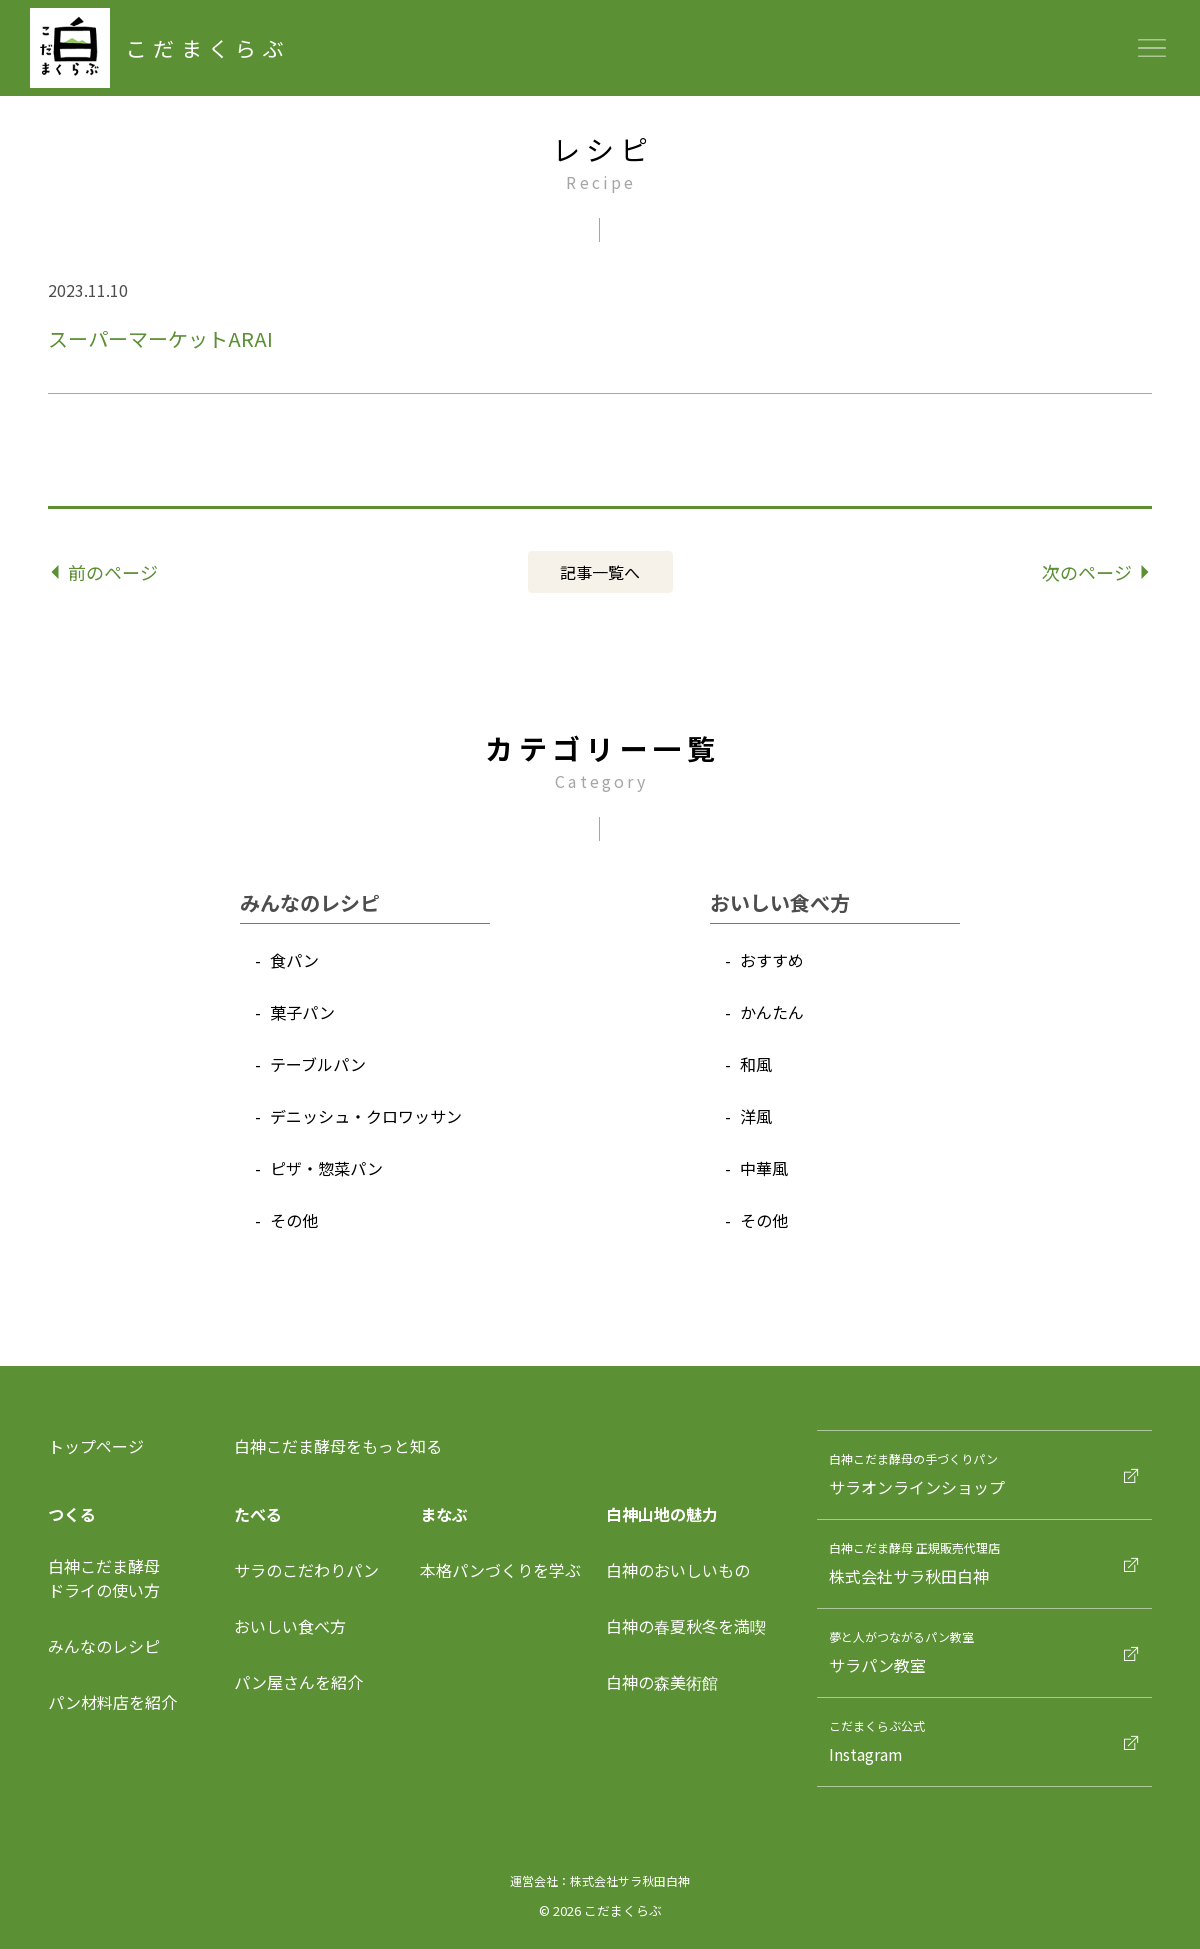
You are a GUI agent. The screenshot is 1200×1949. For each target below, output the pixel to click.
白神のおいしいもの (678, 1570)
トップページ (96, 1446)
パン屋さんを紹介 (298, 1682)
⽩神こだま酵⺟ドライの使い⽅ (104, 1578)
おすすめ (772, 960)
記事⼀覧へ (600, 572)
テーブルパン (318, 1064)
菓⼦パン (302, 1012)
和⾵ (756, 1064)
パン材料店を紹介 (112, 1702)
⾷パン (294, 960)
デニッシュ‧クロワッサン (366, 1116)
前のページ (105, 572)
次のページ (1095, 572)
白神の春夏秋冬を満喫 (686, 1626)
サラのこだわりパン (306, 1570)
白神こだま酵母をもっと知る (338, 1446)
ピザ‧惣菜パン (326, 1168)
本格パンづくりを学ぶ (500, 1570)
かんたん (772, 1012)
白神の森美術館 (662, 1682)
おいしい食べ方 (290, 1626)
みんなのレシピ (104, 1646)
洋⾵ (756, 1116)
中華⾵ (764, 1168)
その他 (294, 1220)
